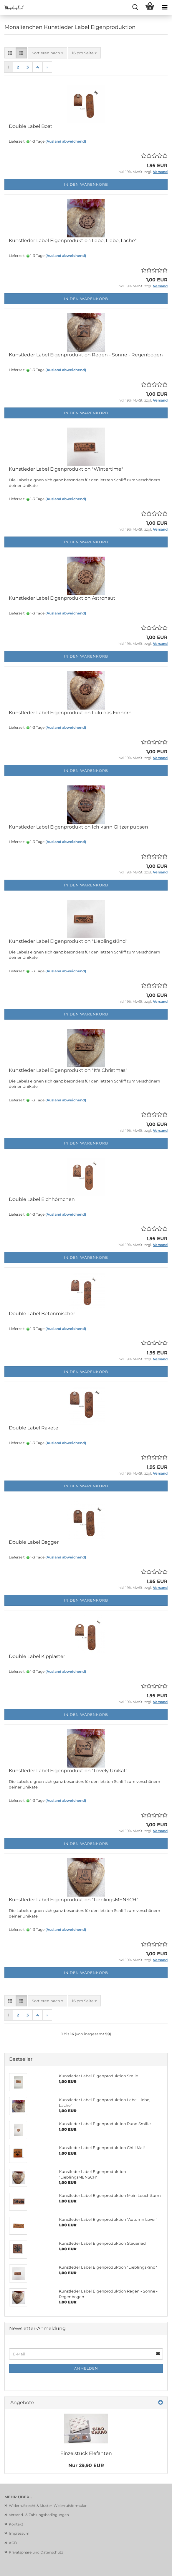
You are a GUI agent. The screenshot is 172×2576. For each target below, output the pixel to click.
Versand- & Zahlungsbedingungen (39, 2515)
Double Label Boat (30, 126)
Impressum (19, 2533)
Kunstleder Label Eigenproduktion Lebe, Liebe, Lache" (73, 240)
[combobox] (47, 53)
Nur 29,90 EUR (86, 2465)
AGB (13, 2543)
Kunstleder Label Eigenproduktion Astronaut (62, 598)
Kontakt (16, 2524)
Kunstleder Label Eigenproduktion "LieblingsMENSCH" (73, 1899)
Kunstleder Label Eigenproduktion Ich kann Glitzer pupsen (78, 827)
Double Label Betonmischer (42, 1313)
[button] (10, 53)
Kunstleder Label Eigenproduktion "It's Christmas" (68, 1070)
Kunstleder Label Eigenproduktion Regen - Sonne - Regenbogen (86, 355)
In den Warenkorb (86, 184)
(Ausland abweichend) (65, 141)
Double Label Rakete (33, 1428)
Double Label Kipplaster (37, 1656)
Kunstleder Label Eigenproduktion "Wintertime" (66, 469)
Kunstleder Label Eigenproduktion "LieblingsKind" (68, 941)
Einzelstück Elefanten (86, 2453)
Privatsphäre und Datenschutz (36, 2552)
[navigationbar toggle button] (164, 7)
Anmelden (86, 2368)
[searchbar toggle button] (135, 7)
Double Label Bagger (34, 1542)
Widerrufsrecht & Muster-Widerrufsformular (48, 2505)
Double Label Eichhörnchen (42, 1199)
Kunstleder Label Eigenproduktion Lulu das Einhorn (70, 712)
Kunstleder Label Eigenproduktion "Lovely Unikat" (68, 1770)
